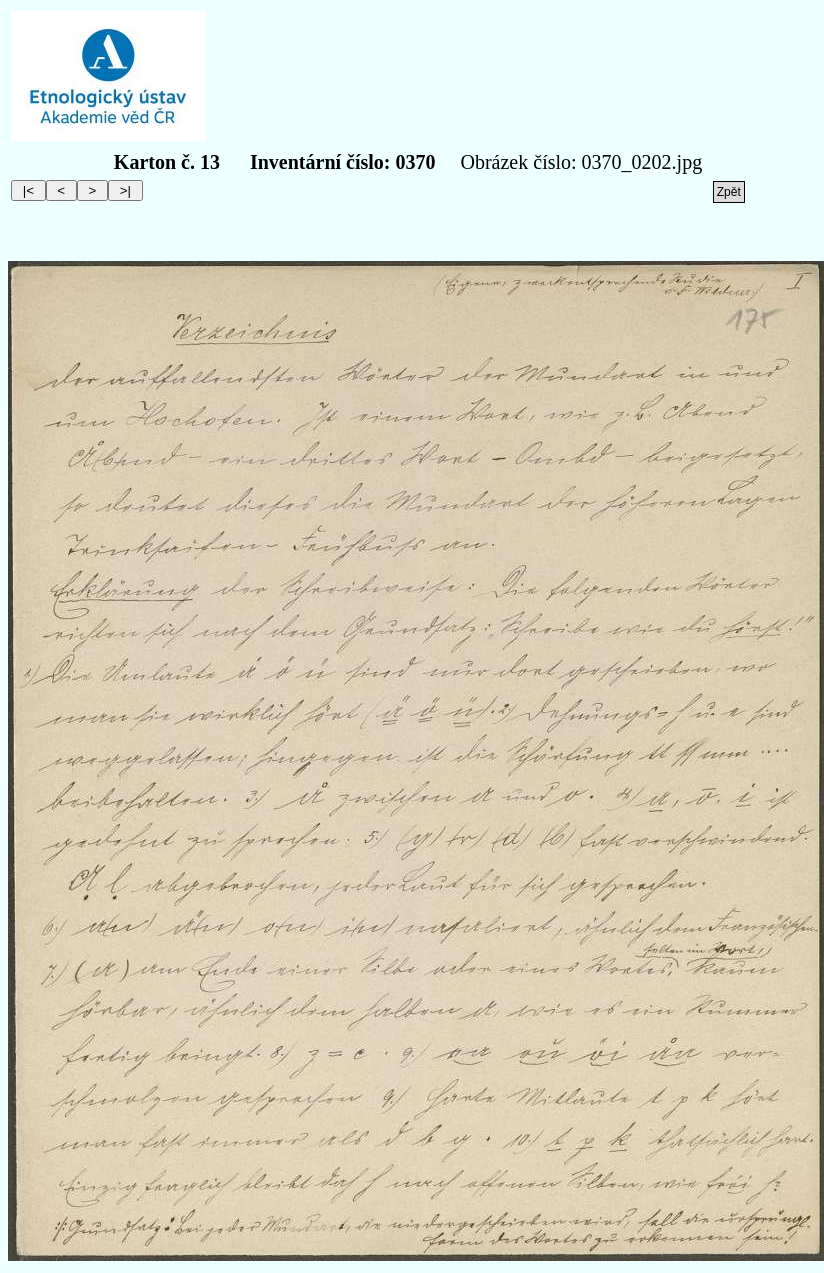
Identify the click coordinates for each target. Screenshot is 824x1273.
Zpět (729, 192)
